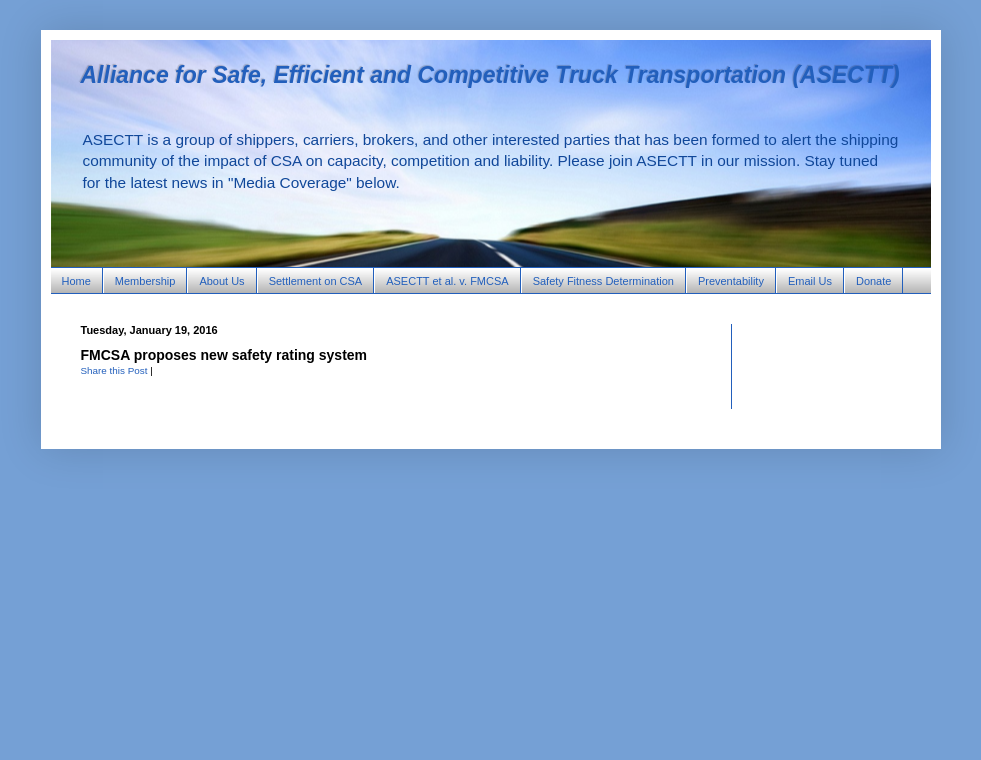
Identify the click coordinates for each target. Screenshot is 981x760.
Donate (873, 281)
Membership (145, 281)
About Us (221, 281)
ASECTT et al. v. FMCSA (447, 281)
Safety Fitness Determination (603, 281)
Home (76, 281)
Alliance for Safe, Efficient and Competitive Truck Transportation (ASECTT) (490, 75)
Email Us (810, 281)
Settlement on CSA (316, 281)
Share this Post (114, 370)
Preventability (731, 281)
